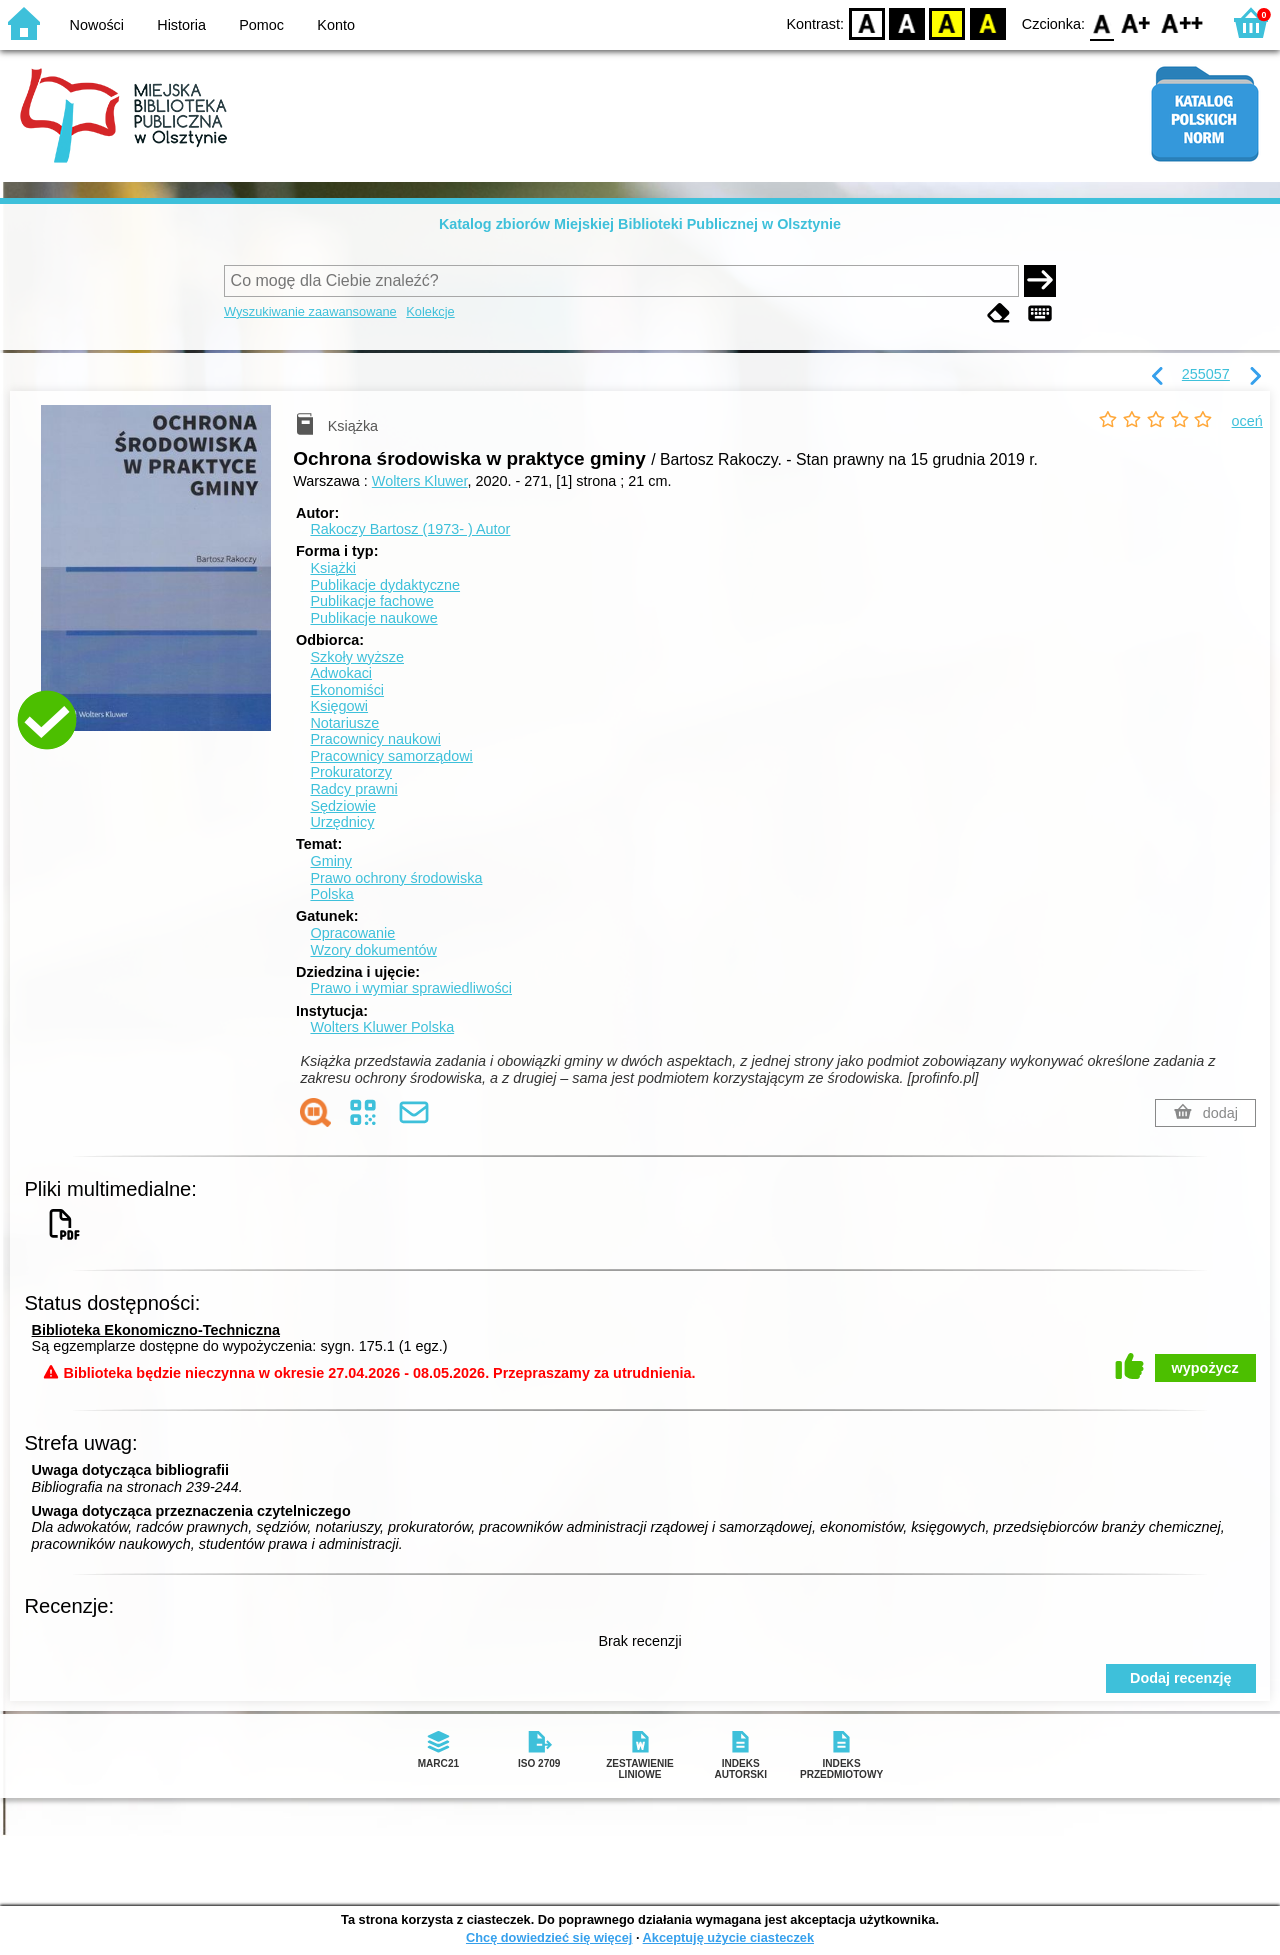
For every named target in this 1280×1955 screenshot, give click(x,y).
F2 (1182, 22)
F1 (1136, 22)
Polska (331, 894)
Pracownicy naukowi (375, 739)
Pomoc (261, 25)
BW (907, 22)
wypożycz (1205, 1368)
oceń (1247, 421)
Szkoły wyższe (357, 657)
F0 (1101, 22)
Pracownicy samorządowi (391, 756)
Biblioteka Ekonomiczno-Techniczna (156, 1330)
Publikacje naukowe (373, 618)
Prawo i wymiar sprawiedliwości (411, 988)
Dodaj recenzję (1181, 1678)
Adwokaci (341, 673)
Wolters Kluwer (420, 481)
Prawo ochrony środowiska (396, 878)
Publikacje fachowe (371, 601)
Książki (333, 568)
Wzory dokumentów (373, 950)
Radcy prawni (353, 789)
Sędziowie (343, 806)
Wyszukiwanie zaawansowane (310, 311)
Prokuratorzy (351, 772)
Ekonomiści (347, 690)
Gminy (331, 861)
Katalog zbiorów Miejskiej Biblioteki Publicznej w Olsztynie (640, 224)
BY (987, 22)
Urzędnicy (342, 822)
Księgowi (339, 706)
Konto (336, 25)
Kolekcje (430, 311)
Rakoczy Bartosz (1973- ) (410, 529)
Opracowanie (352, 933)
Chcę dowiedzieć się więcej (549, 1937)
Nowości (97, 25)
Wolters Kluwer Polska (382, 1027)
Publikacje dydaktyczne (385, 585)
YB (947, 22)
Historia (181, 25)
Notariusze (344, 723)
